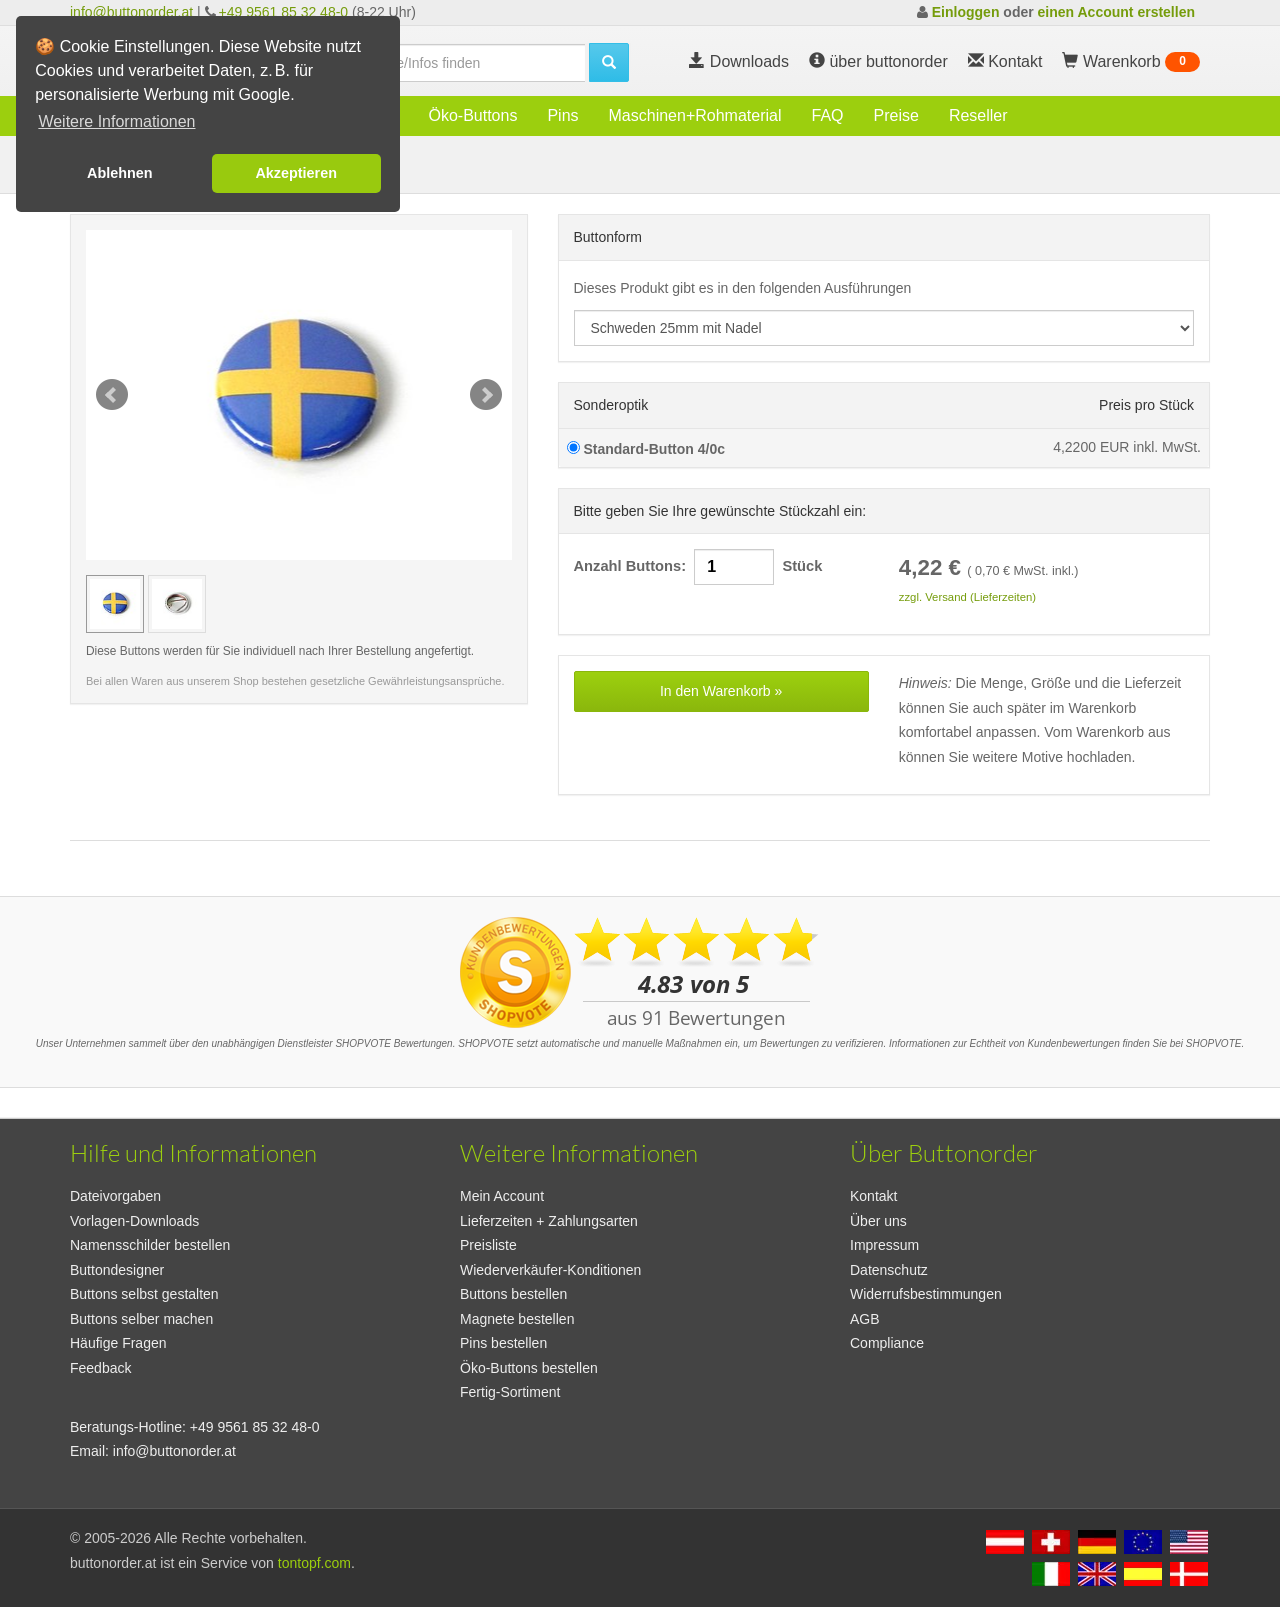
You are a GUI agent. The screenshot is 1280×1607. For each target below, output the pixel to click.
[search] (460, 63)
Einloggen (966, 12)
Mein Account (502, 1196)
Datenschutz (889, 1270)
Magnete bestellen (517, 1319)
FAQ (828, 115)
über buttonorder (878, 61)
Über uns (878, 1221)
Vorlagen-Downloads (134, 1221)
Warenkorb (1131, 62)
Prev (112, 395)
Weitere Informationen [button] (116, 121)
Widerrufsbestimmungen (926, 1294)
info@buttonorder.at (131, 12)
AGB (865, 1319)
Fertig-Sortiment (510, 1392)
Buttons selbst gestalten (144, 1294)
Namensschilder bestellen (150, 1245)
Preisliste (488, 1245)
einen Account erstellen (1116, 12)
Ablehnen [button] (120, 173)
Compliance (887, 1343)
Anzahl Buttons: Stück (698, 567)
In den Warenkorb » (721, 691)
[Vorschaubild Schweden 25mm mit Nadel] (115, 604)
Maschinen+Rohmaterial (695, 115)
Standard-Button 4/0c (646, 449)
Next (486, 395)
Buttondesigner (117, 1270)
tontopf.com (314, 1563)
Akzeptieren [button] (296, 173)
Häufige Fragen (118, 1343)
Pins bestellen (503, 1343)
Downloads (739, 61)
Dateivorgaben (115, 1196)
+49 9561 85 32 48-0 (284, 12)
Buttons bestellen (513, 1294)
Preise (896, 115)
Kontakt (873, 1196)
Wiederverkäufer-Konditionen (550, 1270)
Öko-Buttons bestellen (529, 1368)
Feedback (100, 1368)
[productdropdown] (884, 328)
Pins (562, 115)
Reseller (978, 115)
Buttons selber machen (141, 1319)
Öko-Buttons (472, 115)
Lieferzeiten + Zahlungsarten (549, 1221)
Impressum (884, 1245)
